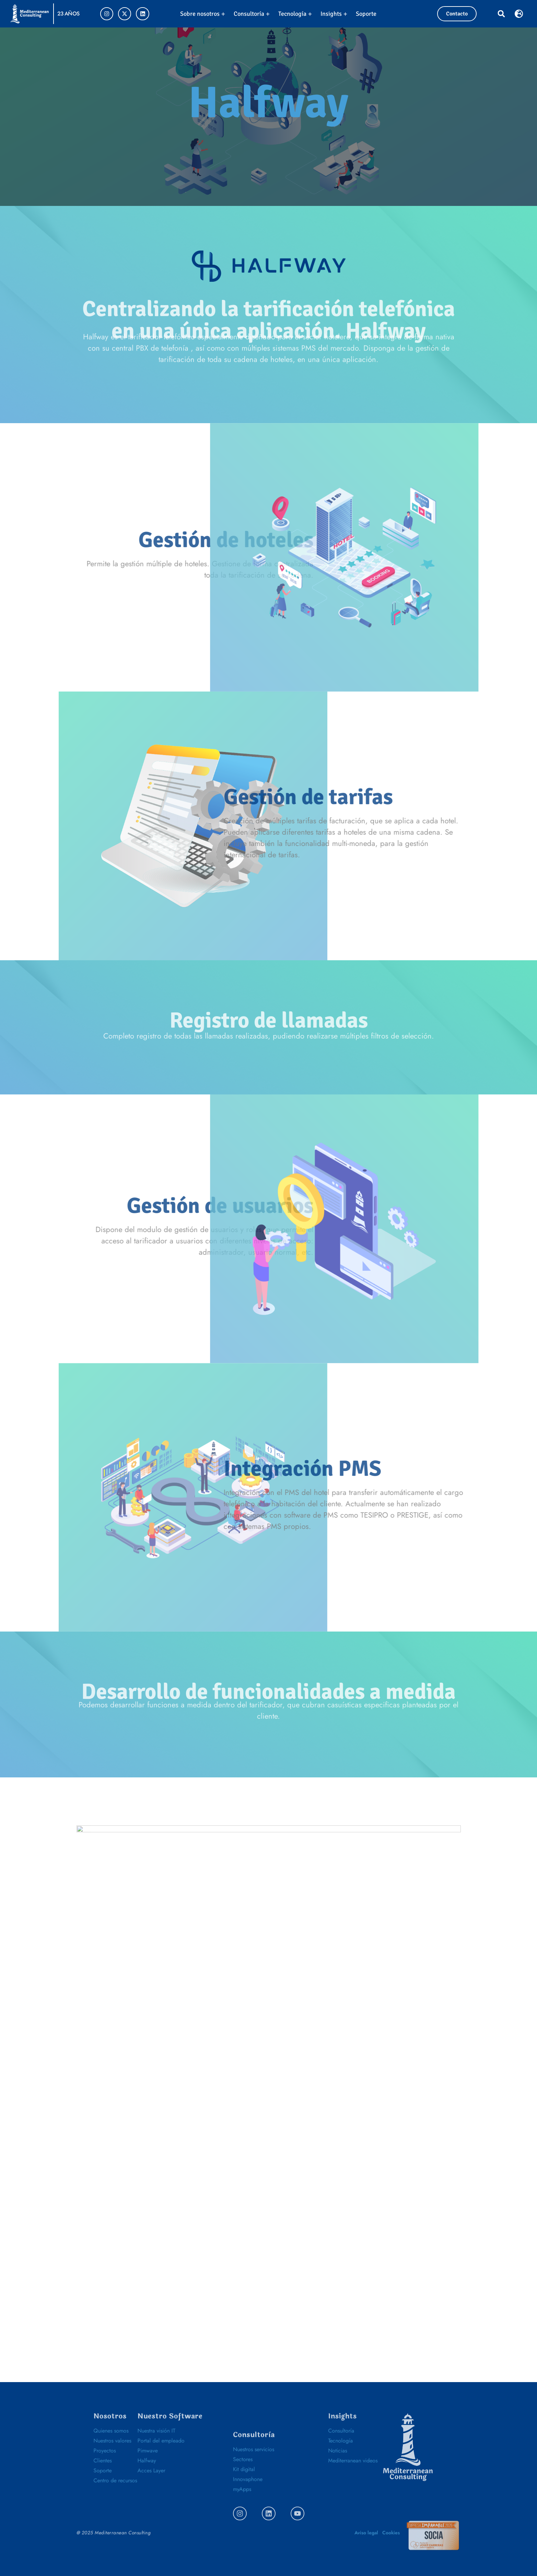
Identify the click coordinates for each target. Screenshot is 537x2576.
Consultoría (252, 14)
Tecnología (295, 14)
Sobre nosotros (202, 14)
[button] (501, 14)
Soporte (366, 14)
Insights (333, 14)
